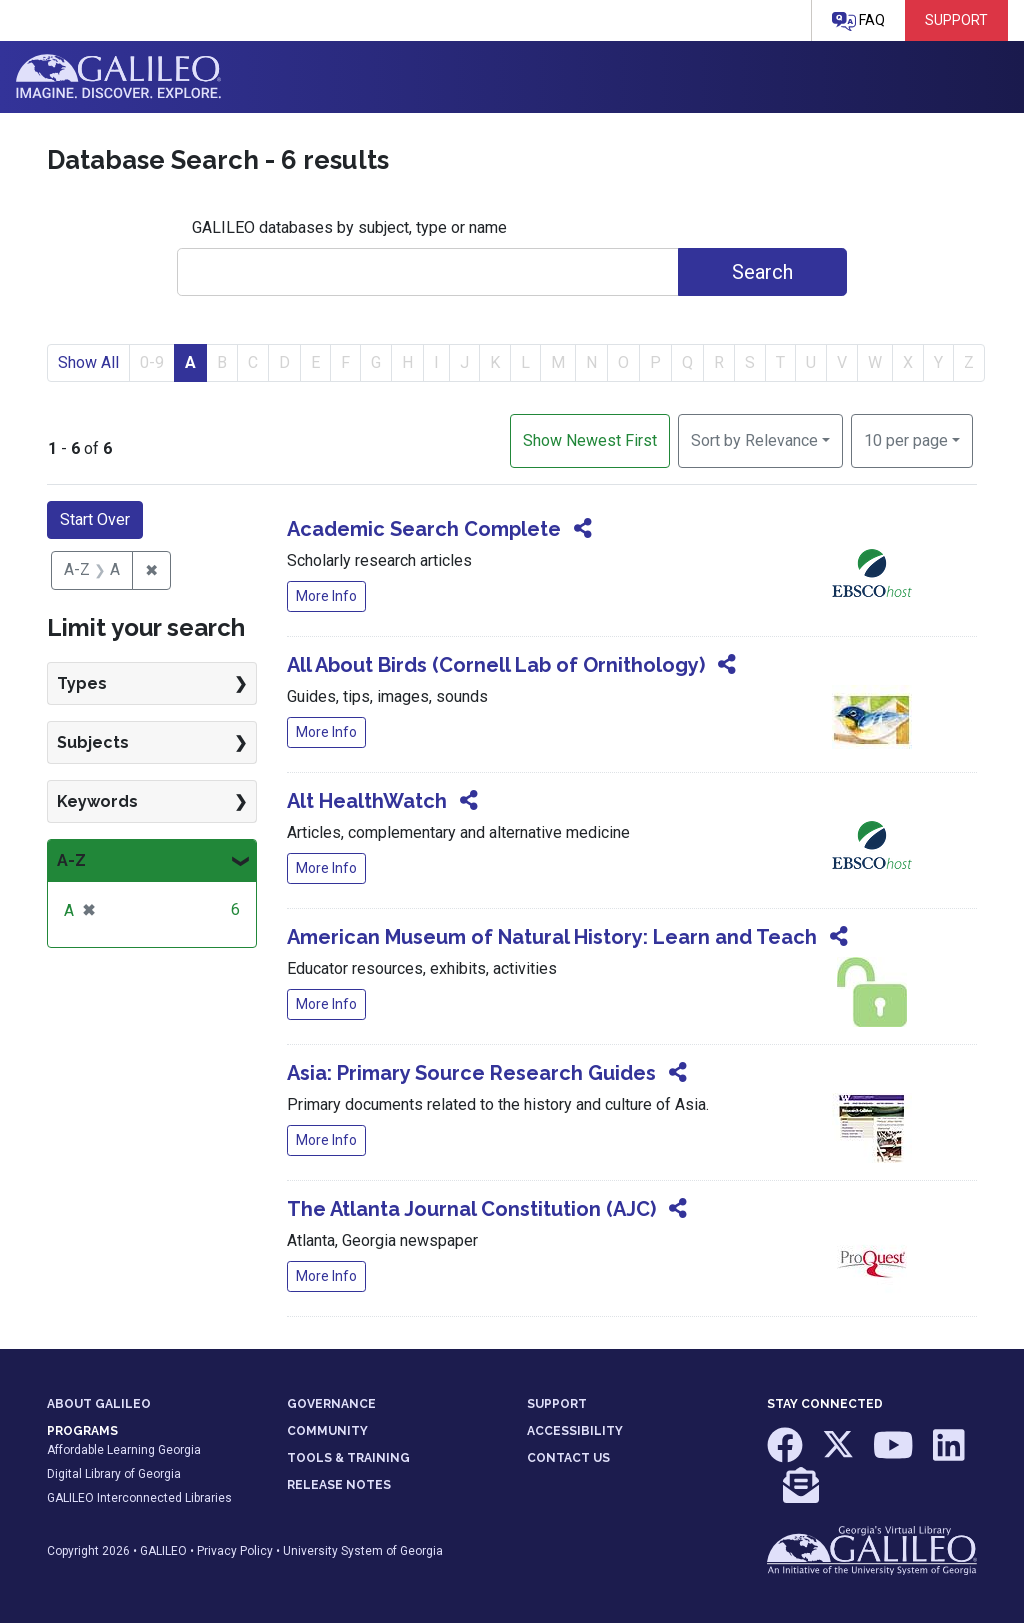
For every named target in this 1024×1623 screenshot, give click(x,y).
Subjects (93, 742)
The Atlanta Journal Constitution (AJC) (471, 1209)
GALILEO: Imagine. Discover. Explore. (118, 77)
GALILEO (163, 1551)
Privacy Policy (235, 1551)
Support (956, 20)
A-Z (71, 860)
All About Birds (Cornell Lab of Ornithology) (496, 665)
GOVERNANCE (331, 1404)
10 (906, 439)
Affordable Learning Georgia (124, 1450)
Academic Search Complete (424, 529)
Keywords (97, 801)
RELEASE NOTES (339, 1485)
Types (82, 683)
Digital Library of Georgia (114, 1474)
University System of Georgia (363, 1551)
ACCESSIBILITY (575, 1431)
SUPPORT (557, 1404)
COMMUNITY (327, 1431)
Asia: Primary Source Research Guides (471, 1073)
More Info (326, 596)
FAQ (858, 21)
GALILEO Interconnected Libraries (139, 1498)
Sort (754, 440)
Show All (88, 362)
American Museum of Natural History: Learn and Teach (552, 937)
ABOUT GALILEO (99, 1404)
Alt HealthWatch (367, 801)
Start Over (95, 519)
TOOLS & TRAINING (348, 1458)
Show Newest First (590, 440)
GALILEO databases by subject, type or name (349, 227)
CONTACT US (568, 1458)
